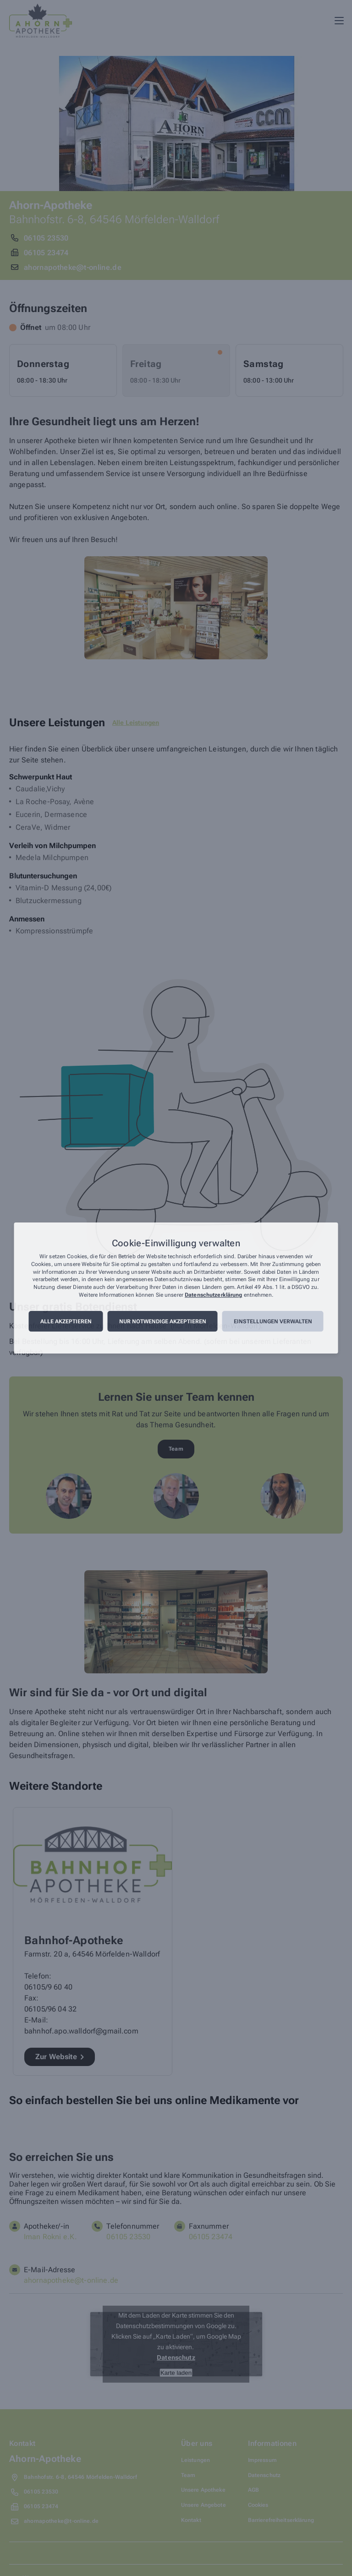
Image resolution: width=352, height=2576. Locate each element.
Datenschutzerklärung (213, 1295)
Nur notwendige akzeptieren (162, 1321)
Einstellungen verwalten (273, 1321)
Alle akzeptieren (66, 1321)
